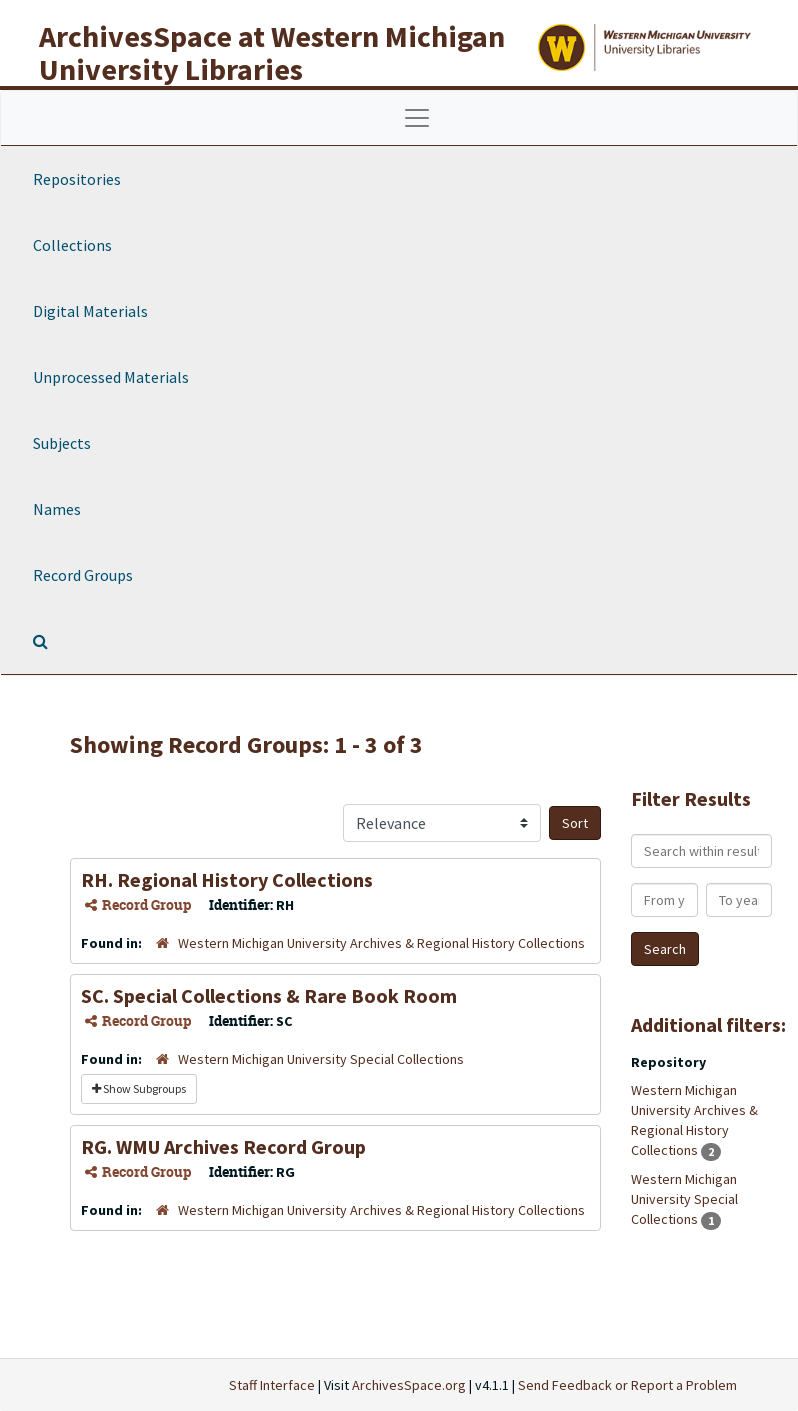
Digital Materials (90, 311)
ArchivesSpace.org (409, 1385)
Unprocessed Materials (111, 377)
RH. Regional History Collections (227, 879)
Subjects (62, 443)
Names (57, 509)
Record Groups (83, 575)
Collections (72, 245)
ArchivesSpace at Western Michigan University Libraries (272, 52)
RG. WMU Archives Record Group (223, 1146)
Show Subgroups (139, 1088)
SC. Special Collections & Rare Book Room (269, 995)
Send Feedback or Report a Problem (627, 1385)
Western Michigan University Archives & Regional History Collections (381, 943)
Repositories (77, 179)
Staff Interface (272, 1385)
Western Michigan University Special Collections (321, 1059)
